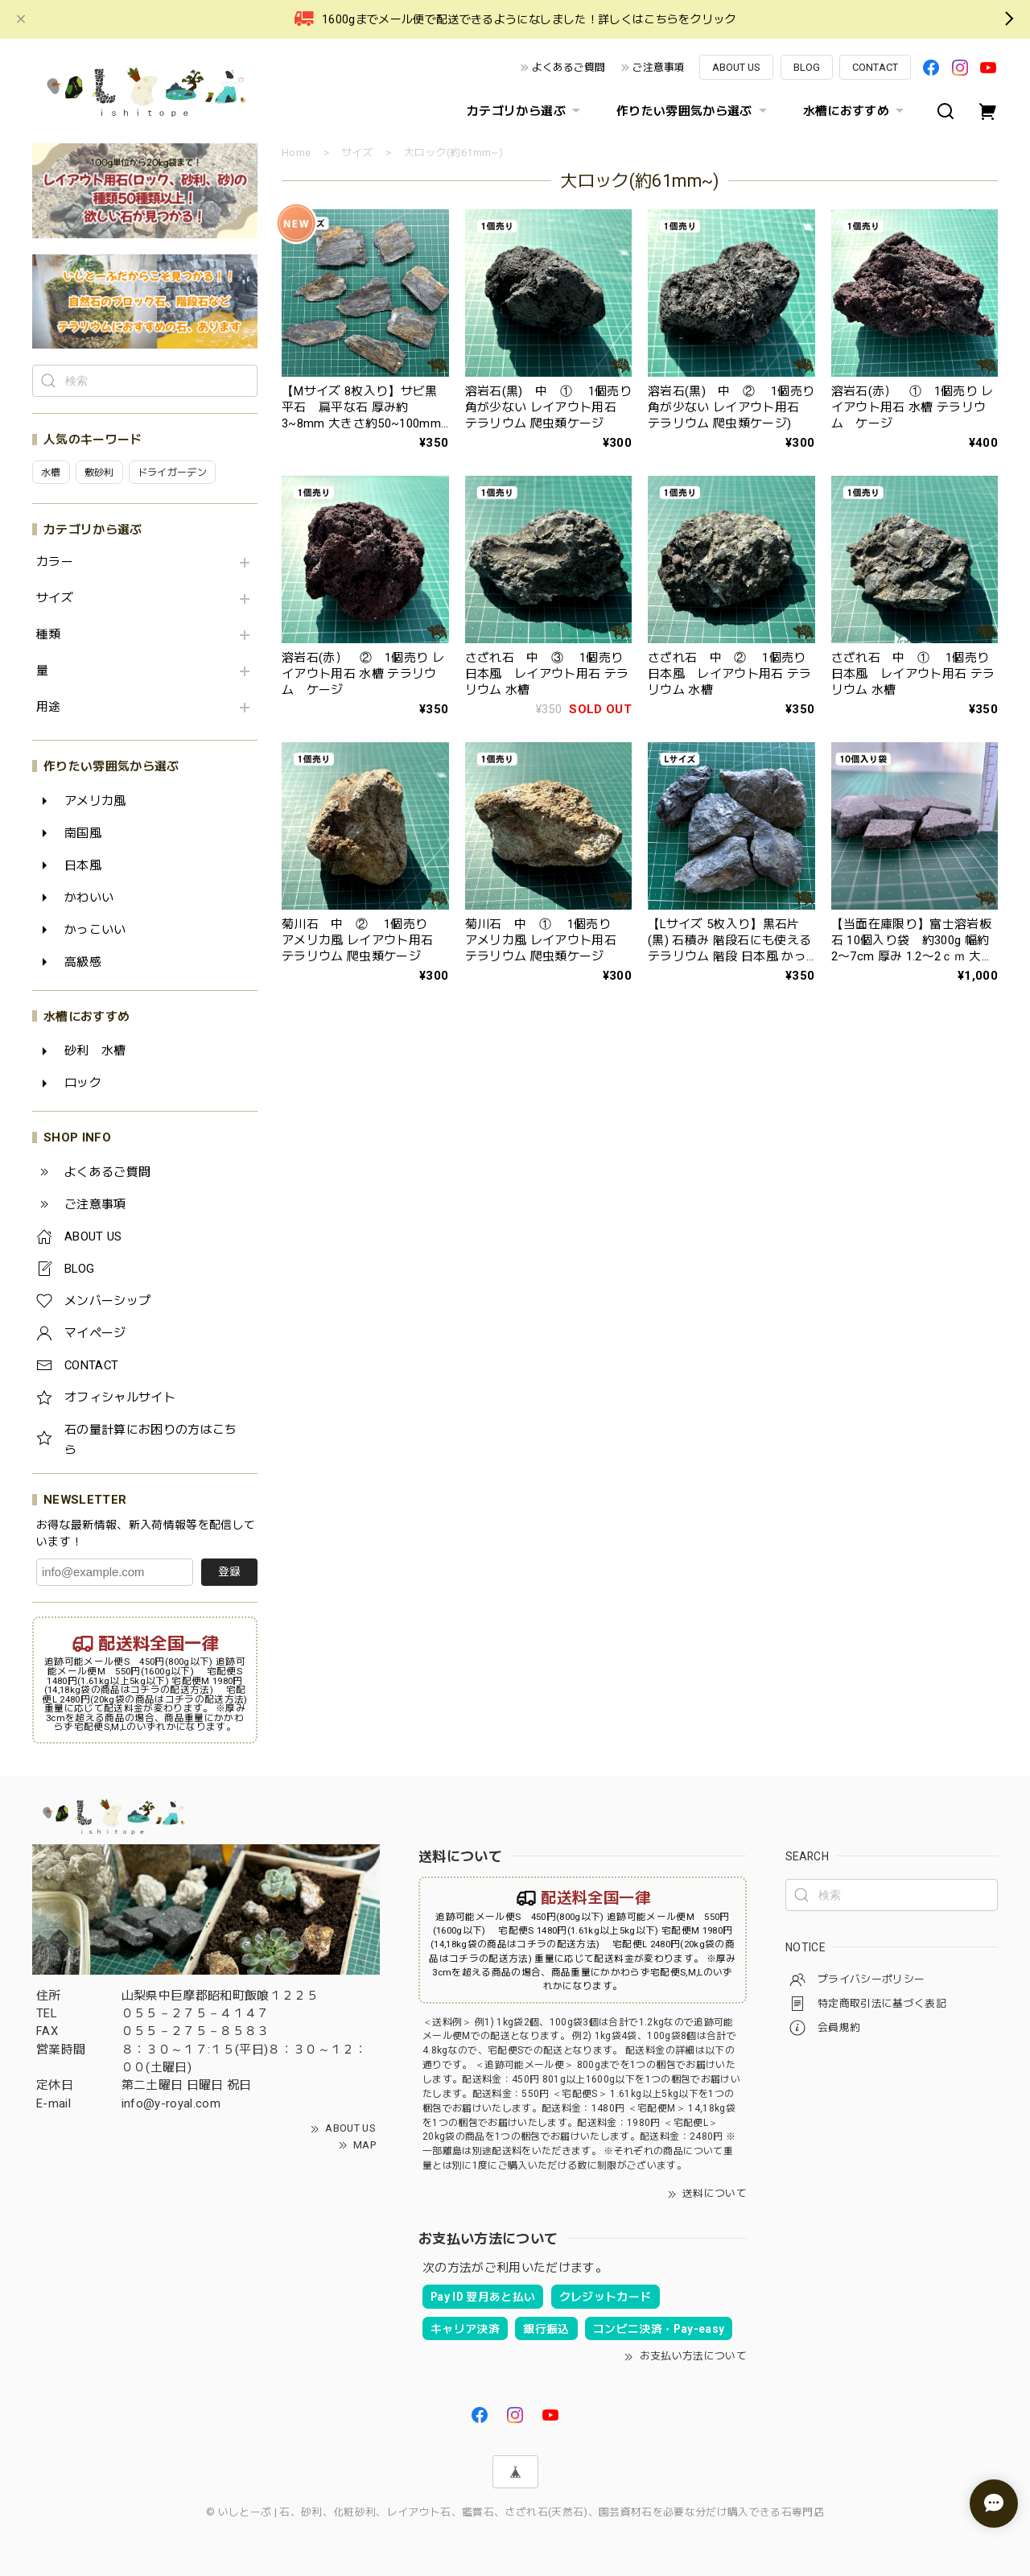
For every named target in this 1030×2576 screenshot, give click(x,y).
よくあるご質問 (568, 67)
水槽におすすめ (855, 111)
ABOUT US (736, 67)
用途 (48, 707)
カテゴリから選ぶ (525, 111)
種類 (48, 635)
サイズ (54, 598)
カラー (54, 562)
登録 (229, 1571)
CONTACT (875, 67)
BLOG (806, 67)
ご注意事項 (658, 67)
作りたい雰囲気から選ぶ (693, 111)
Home (296, 153)
